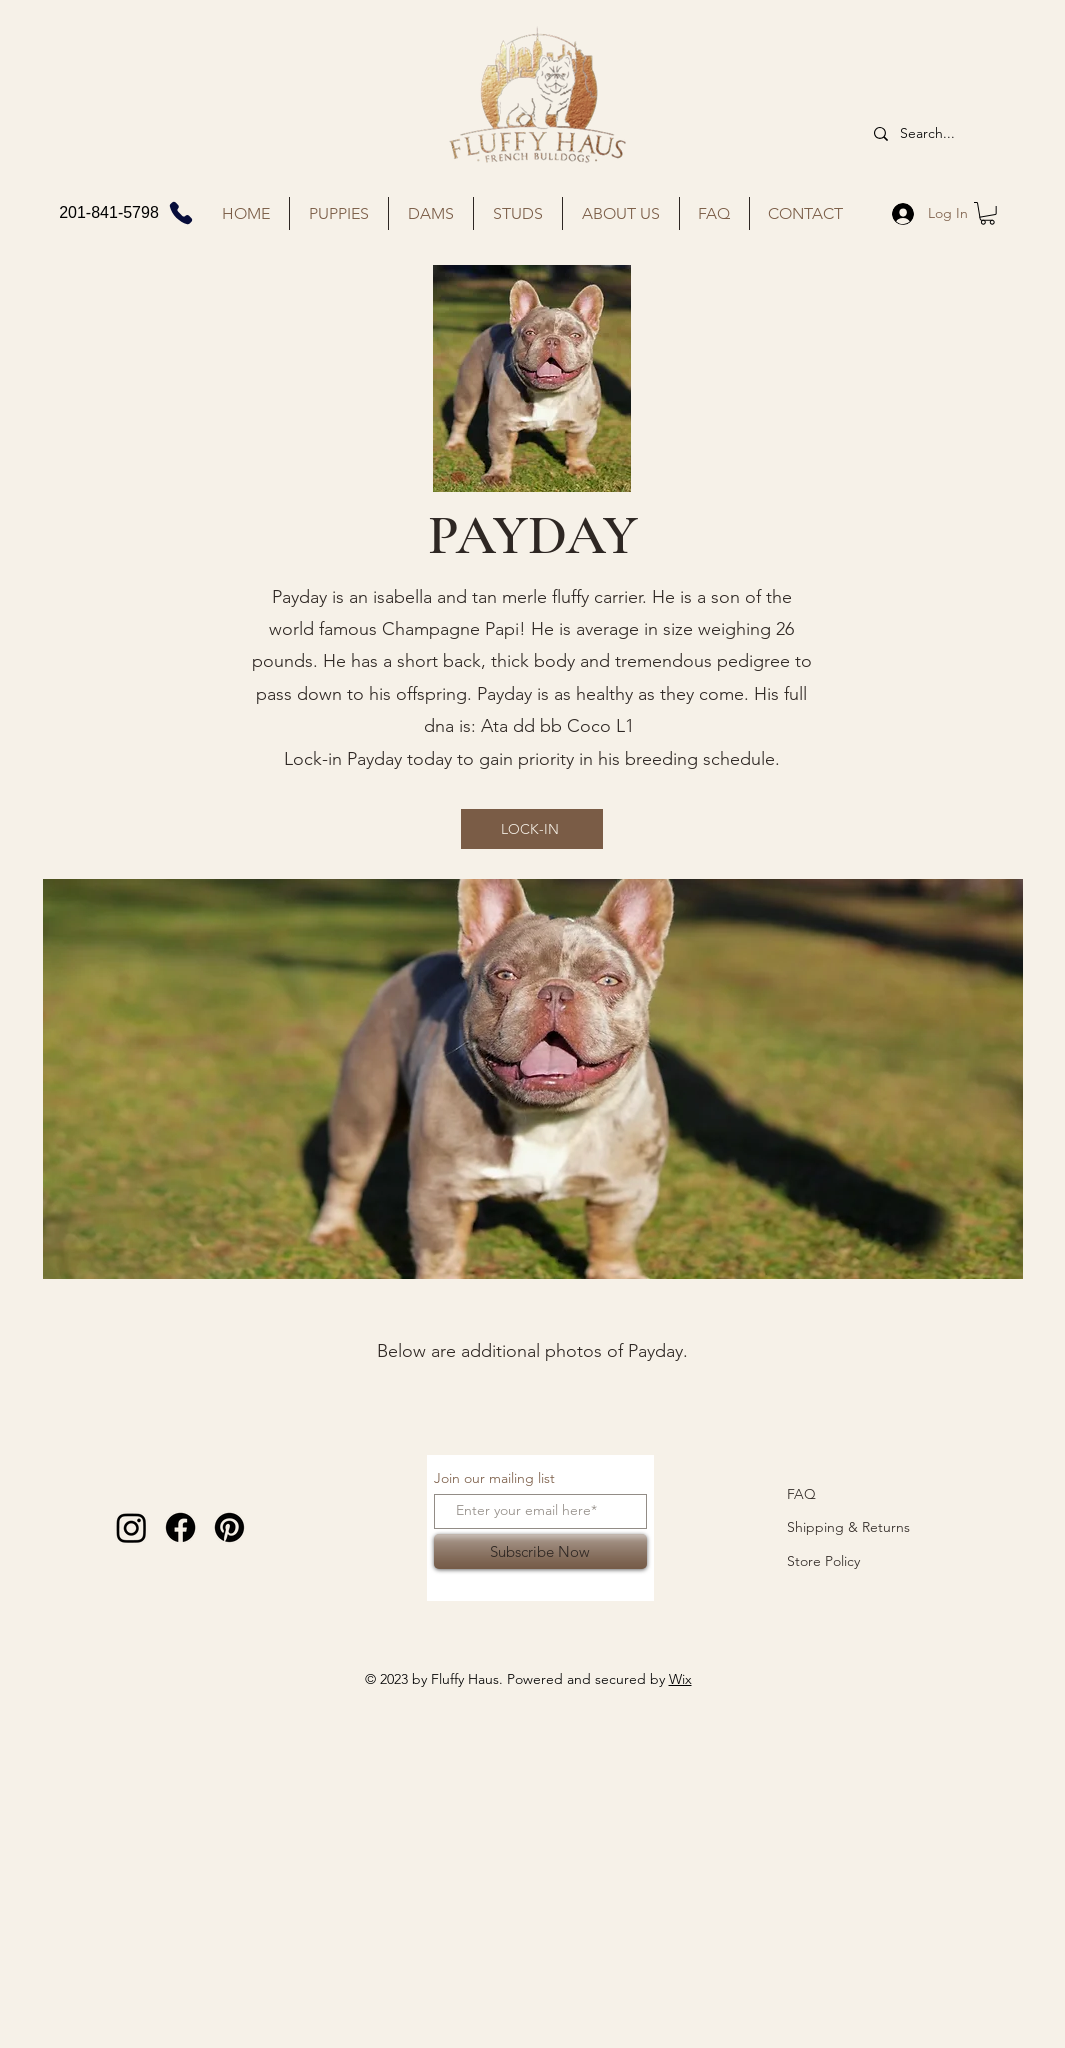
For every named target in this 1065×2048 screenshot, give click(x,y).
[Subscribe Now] (540, 1551)
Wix (680, 1679)
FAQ (801, 1494)
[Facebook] (180, 1527)
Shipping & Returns (848, 1527)
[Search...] (935, 134)
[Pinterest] (229, 1527)
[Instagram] (131, 1527)
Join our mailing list (494, 1478)
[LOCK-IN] (532, 829)
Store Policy (823, 1561)
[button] (987, 213)
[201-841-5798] (127, 213)
